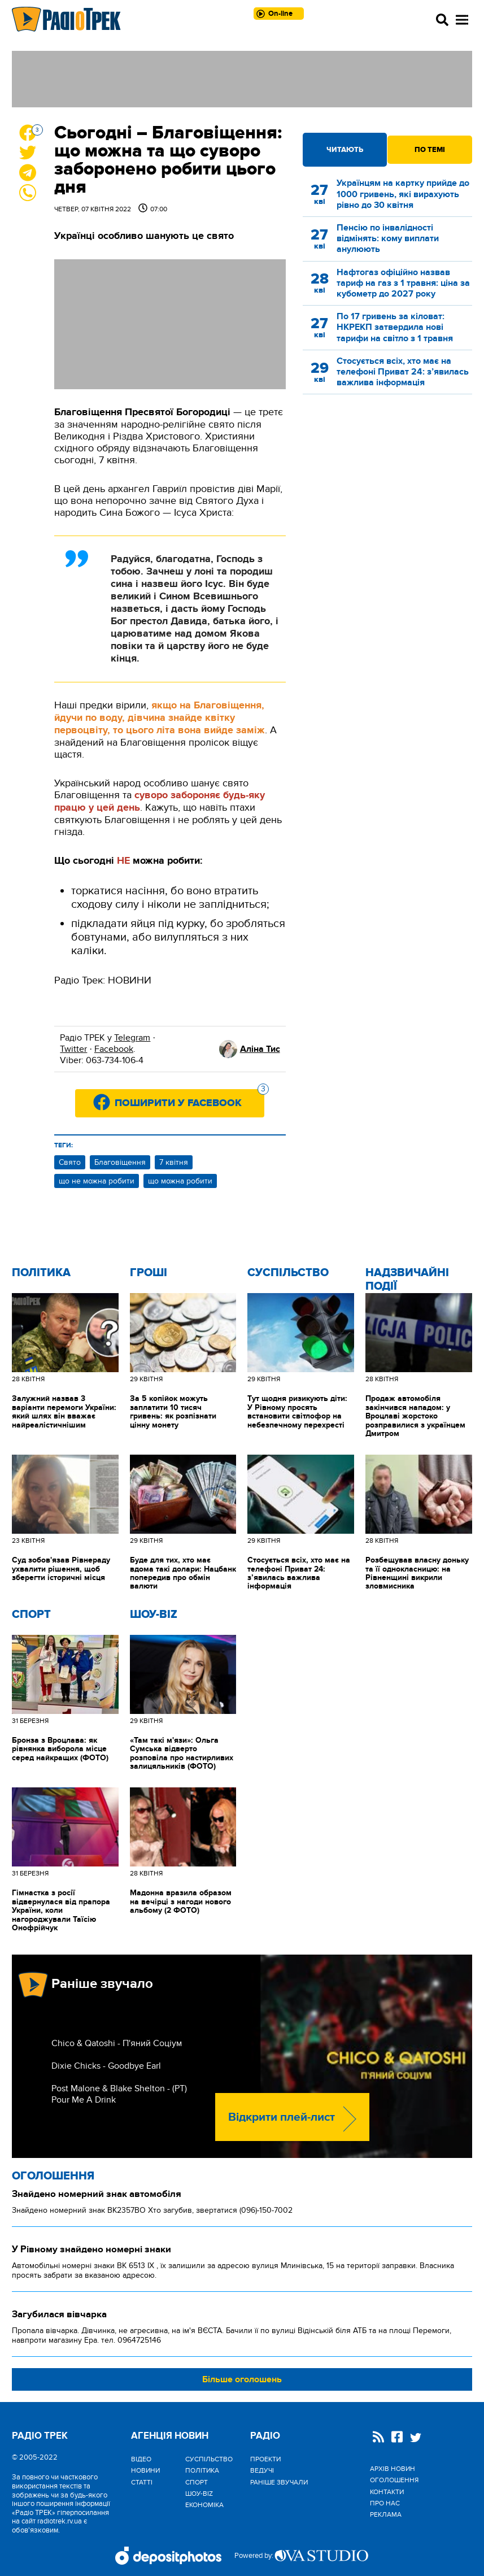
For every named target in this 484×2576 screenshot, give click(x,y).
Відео (141, 2459)
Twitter (73, 1049)
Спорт (31, 1614)
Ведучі (262, 2470)
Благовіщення (120, 1162)
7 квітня (173, 1162)
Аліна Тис (260, 1049)
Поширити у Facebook (189, 1099)
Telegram (132, 1037)
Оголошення (53, 2176)
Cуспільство (288, 1273)
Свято (70, 1162)
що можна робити (180, 1181)
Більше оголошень (242, 2379)
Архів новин (392, 2469)
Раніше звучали (279, 2482)
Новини (145, 2470)
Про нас (385, 2503)
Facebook (113, 1049)
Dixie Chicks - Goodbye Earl (106, 2066)
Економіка (204, 2505)
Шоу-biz (153, 1614)
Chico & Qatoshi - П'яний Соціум (116, 2043)
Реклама (386, 2514)
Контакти (387, 2492)
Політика (41, 1273)
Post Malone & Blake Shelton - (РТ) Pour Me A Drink (119, 2094)
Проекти (265, 2459)
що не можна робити (96, 1181)
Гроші (148, 1273)
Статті (141, 2482)
